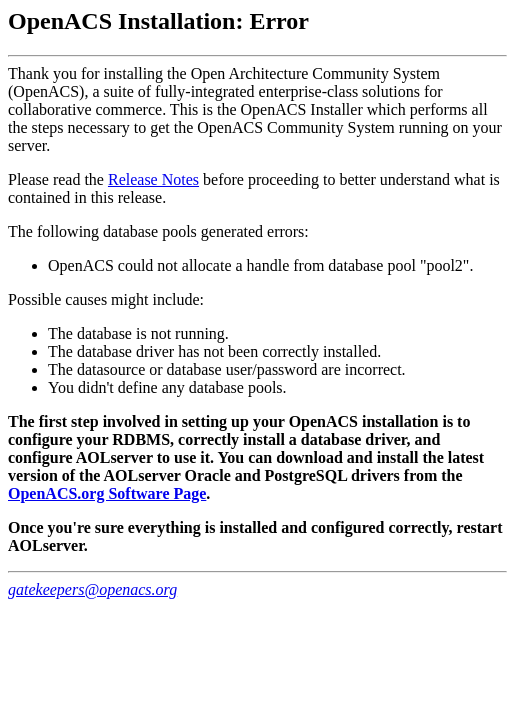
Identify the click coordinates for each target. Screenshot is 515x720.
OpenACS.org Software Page (107, 493)
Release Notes (153, 179)
